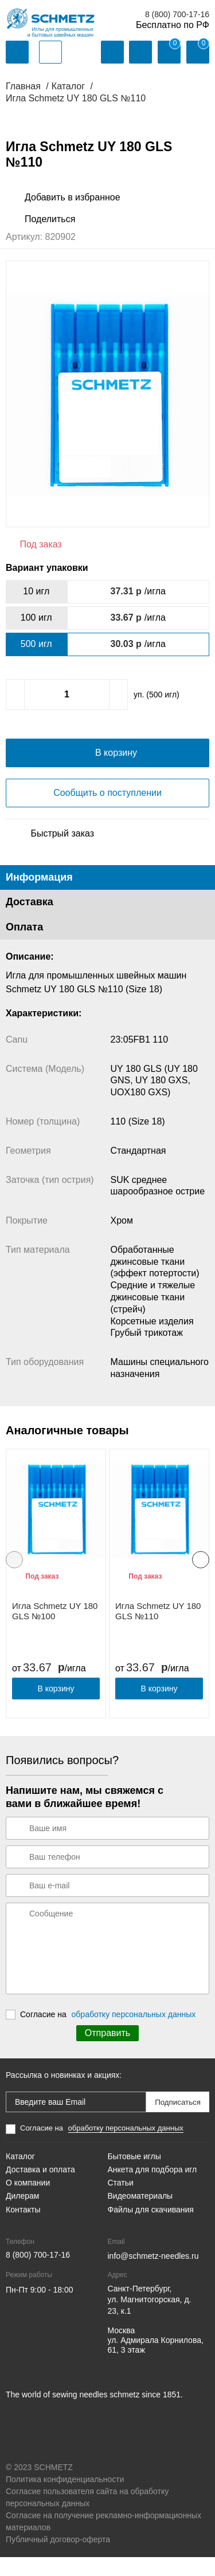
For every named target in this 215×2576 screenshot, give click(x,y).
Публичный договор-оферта (58, 2558)
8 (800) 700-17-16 (177, 14)
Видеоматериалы (140, 2215)
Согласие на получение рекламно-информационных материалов (103, 2540)
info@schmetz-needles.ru (153, 2275)
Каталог (20, 2175)
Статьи (121, 2202)
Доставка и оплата (40, 2189)
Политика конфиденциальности (65, 2498)
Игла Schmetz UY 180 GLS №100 (54, 1630)
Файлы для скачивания (151, 2228)
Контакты (23, 2228)
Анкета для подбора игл (152, 2189)
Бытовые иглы (134, 2175)
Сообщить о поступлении (107, 811)
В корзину (56, 1708)
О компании (28, 2202)
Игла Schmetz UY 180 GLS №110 (158, 1630)
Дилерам (22, 2215)
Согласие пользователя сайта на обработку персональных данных (87, 2516)
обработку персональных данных (134, 2033)
